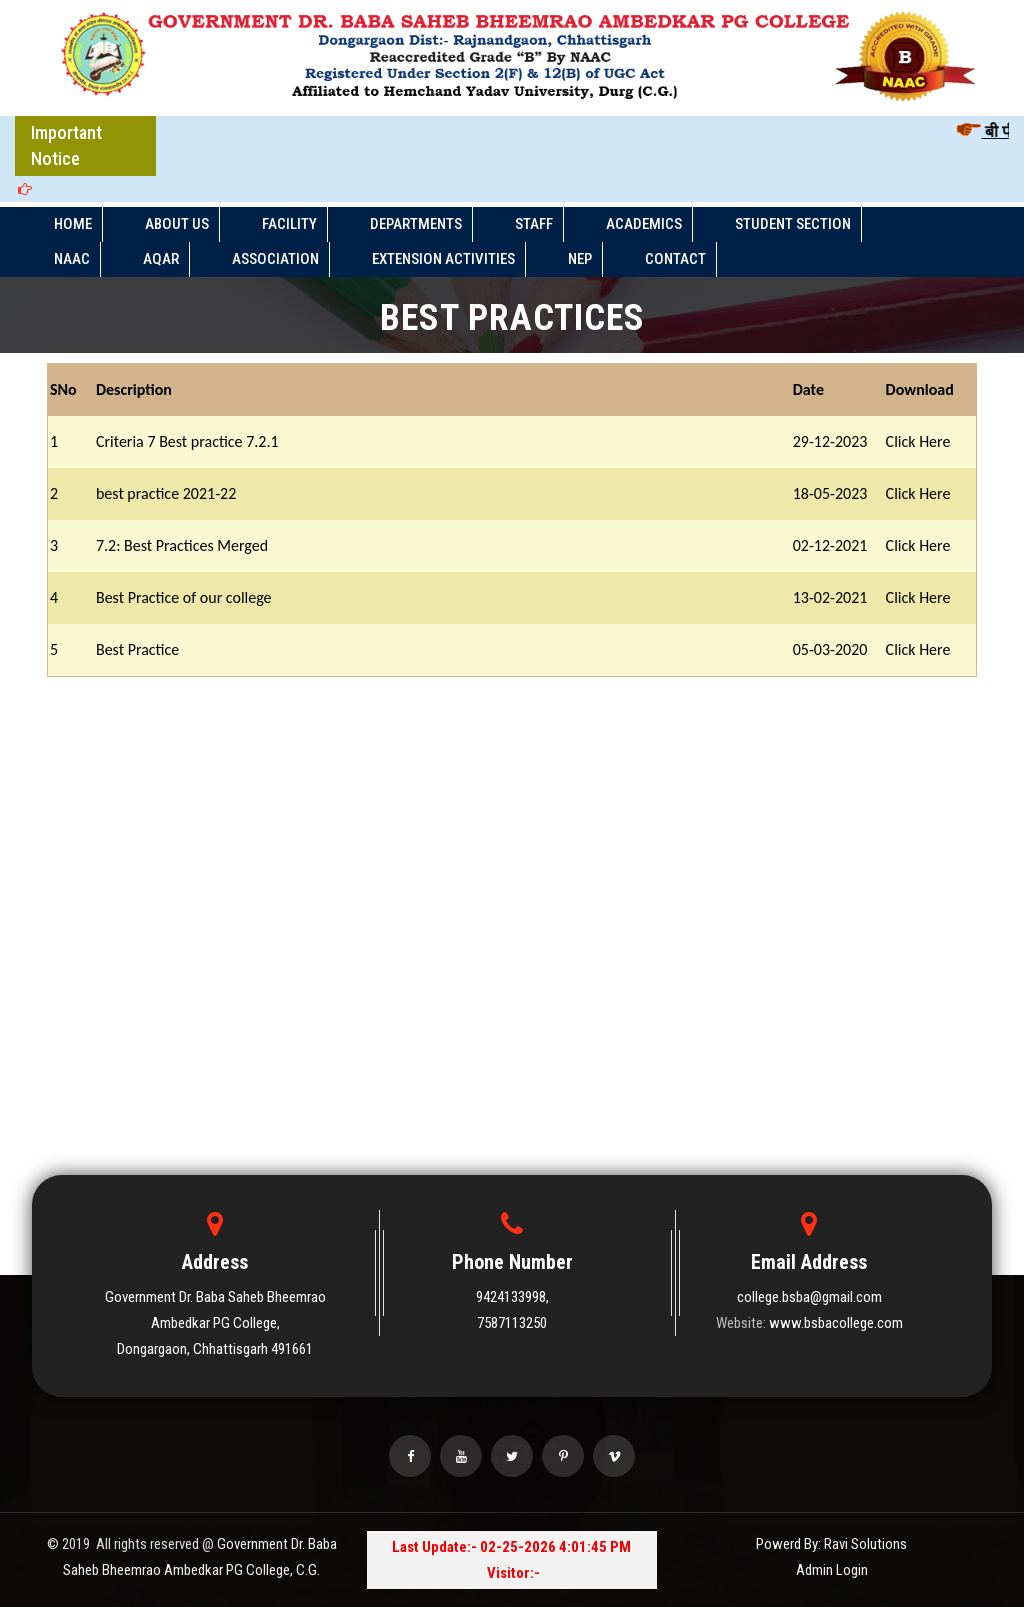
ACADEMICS (644, 224)
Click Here (918, 441)
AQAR (161, 259)
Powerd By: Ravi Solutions (831, 1544)
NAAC (72, 259)
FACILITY (289, 224)
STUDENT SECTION (793, 224)
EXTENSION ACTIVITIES (443, 259)
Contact (675, 259)
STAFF (534, 224)
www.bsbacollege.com (836, 1323)
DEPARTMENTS (416, 224)
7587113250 (512, 1323)
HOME (73, 224)
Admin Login (832, 1570)
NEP (580, 259)
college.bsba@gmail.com (809, 1297)
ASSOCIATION (275, 259)
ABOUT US (177, 224)
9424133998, (512, 1297)
